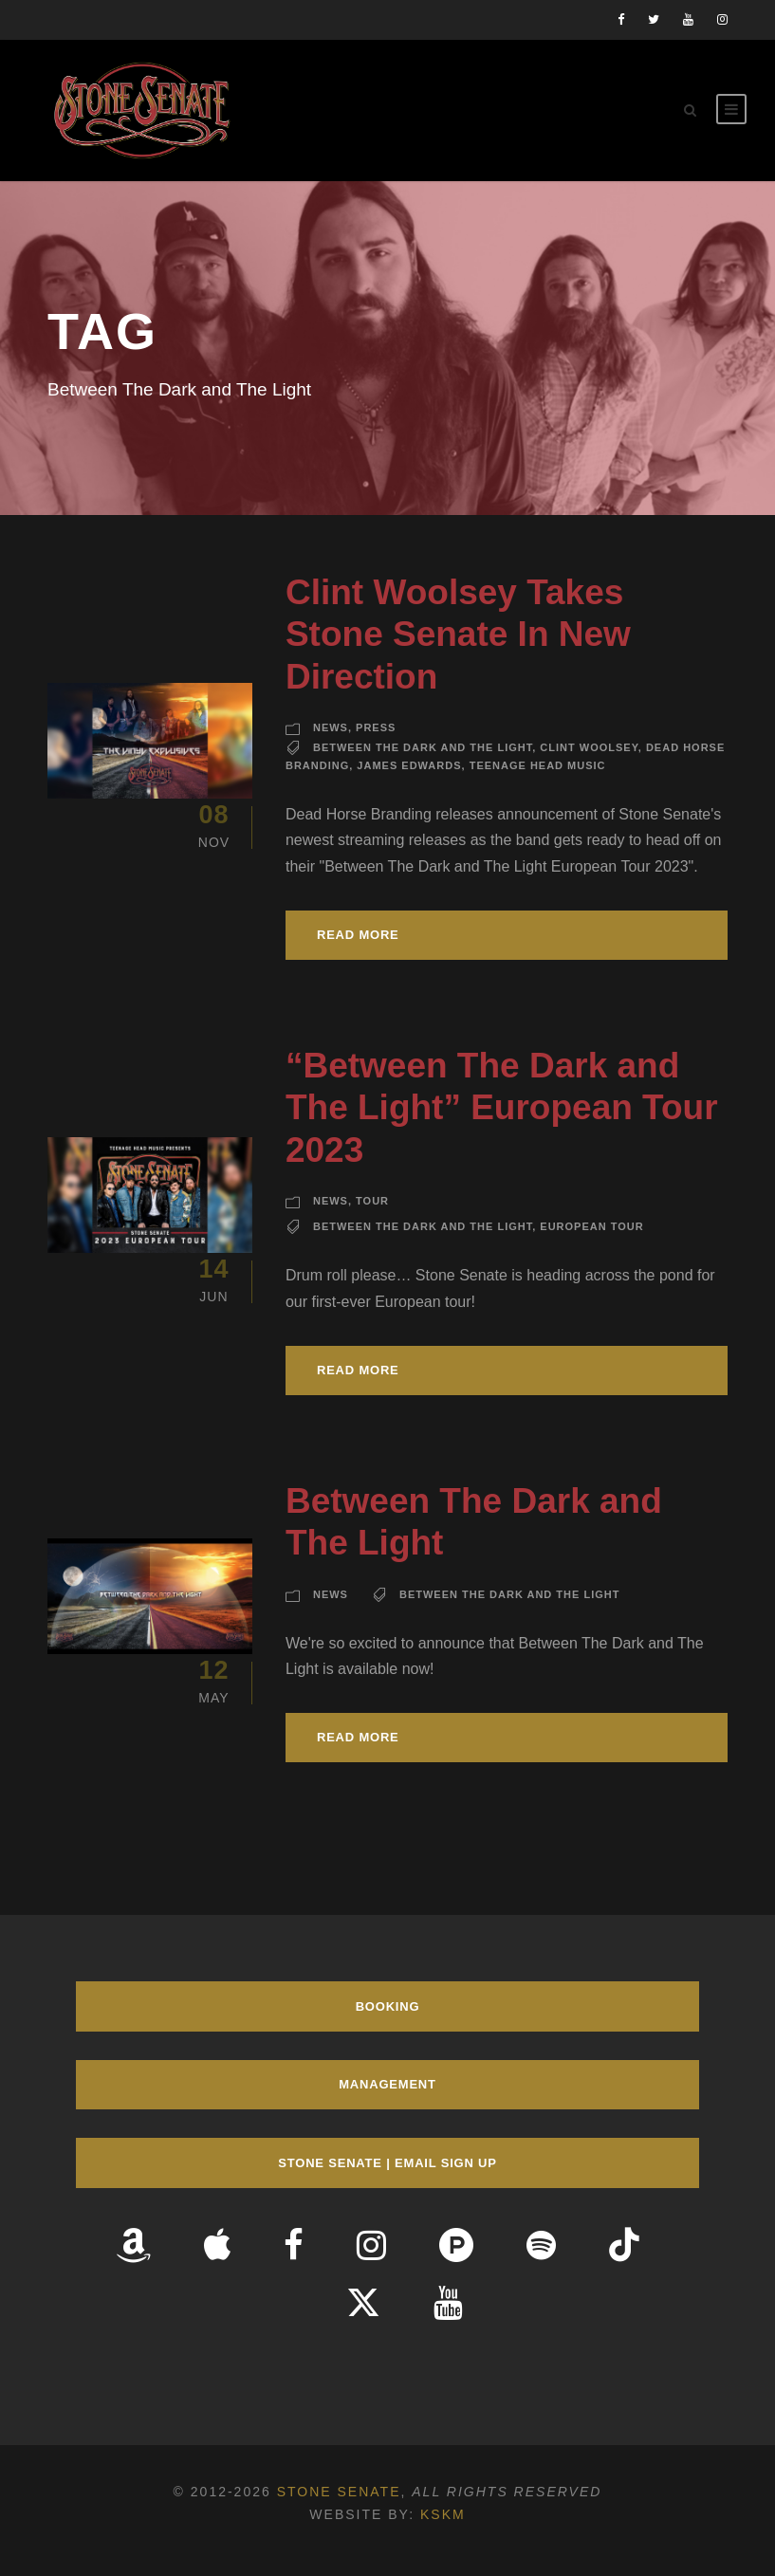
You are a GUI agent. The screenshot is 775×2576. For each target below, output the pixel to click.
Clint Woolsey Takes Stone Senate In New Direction (458, 634)
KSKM (443, 2514)
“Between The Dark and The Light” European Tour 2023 (502, 1107)
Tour (372, 1200)
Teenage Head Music (538, 765)
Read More (358, 935)
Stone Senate (339, 2491)
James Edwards (409, 765)
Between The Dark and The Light (422, 747)
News (330, 727)
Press (376, 727)
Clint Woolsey (588, 747)
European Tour (591, 1226)
